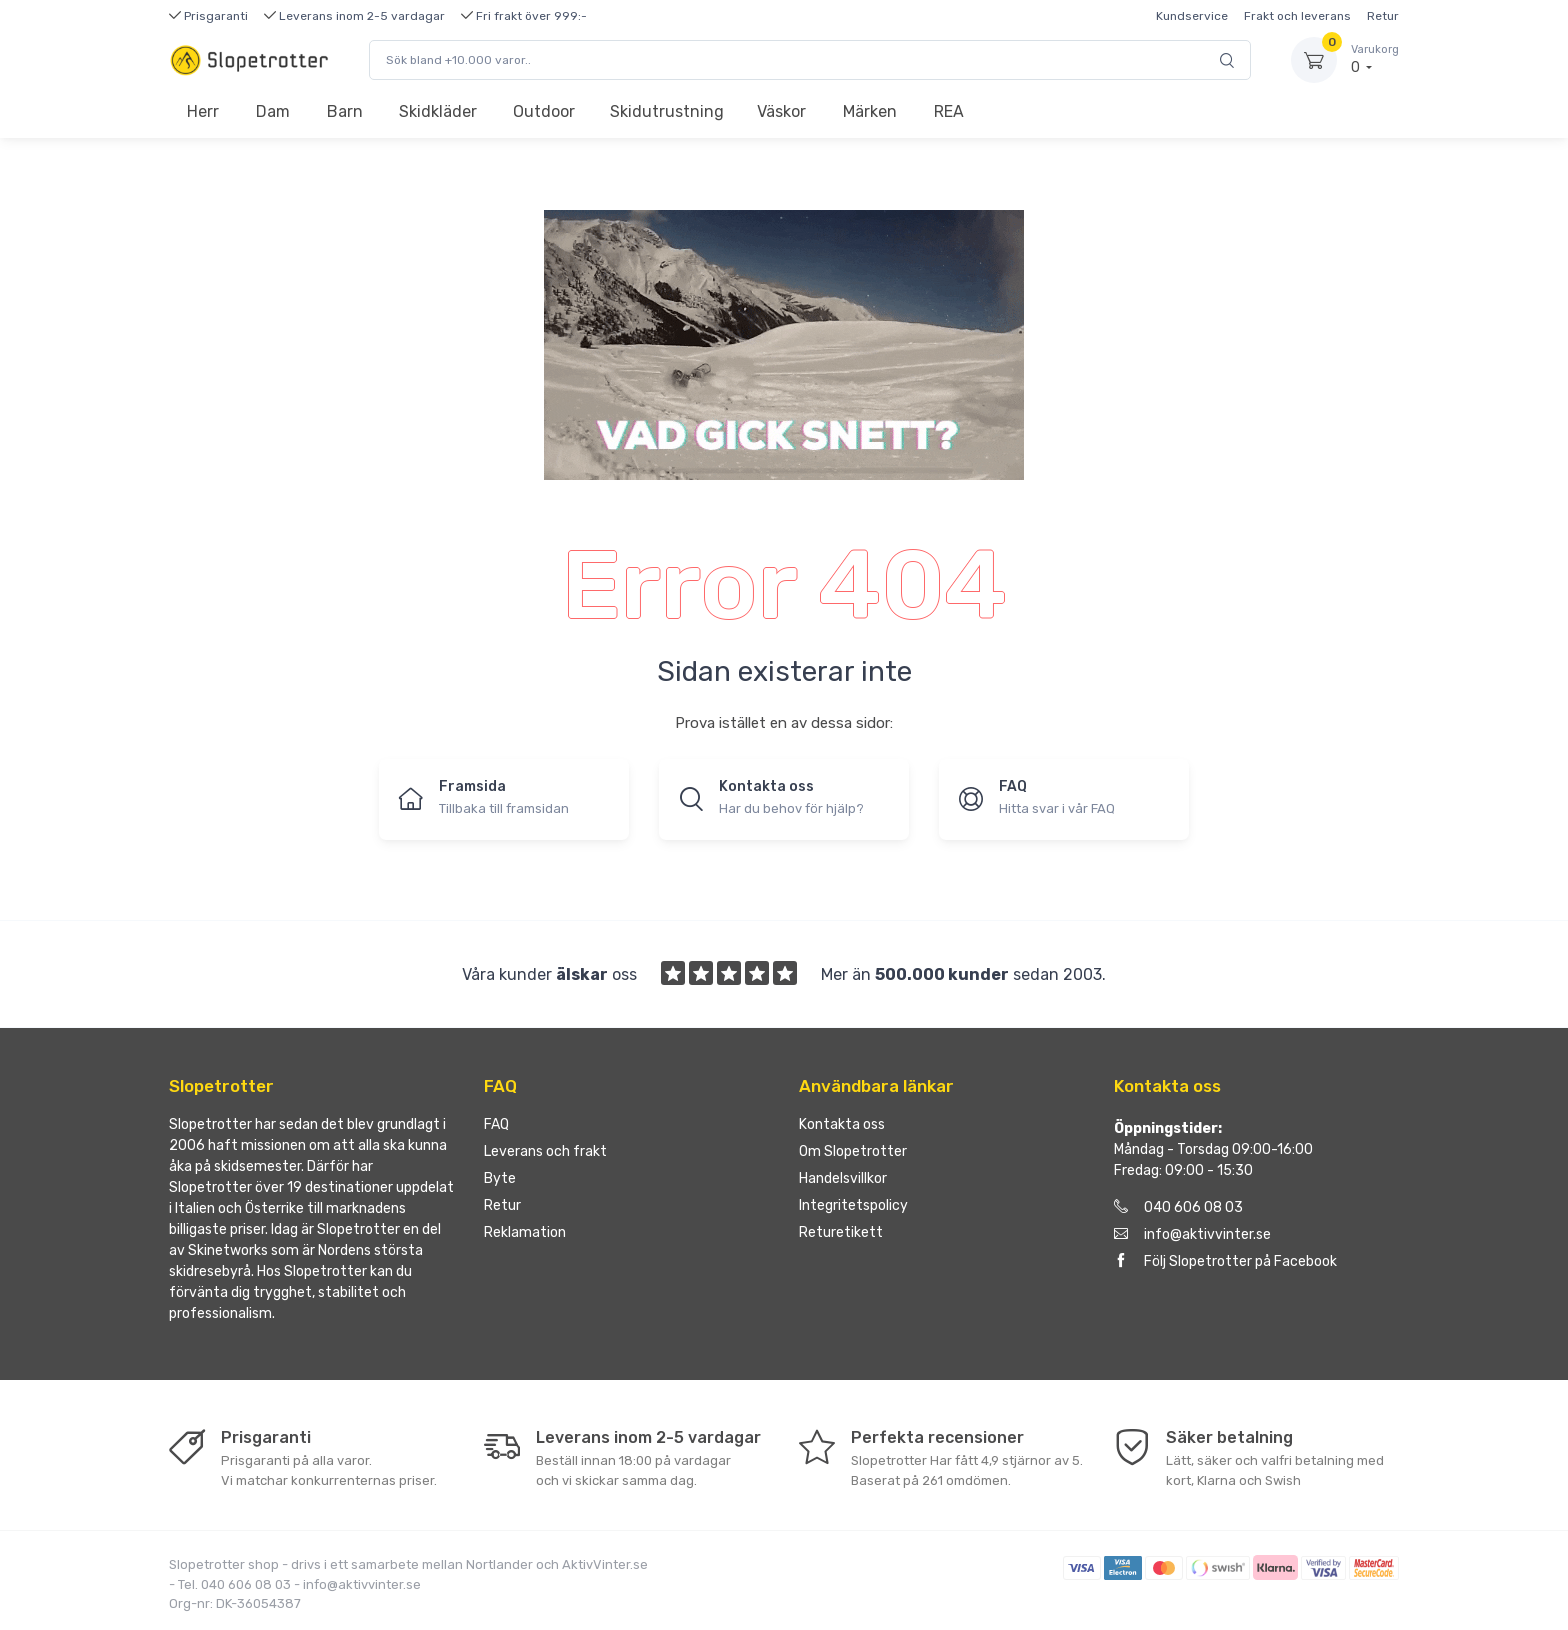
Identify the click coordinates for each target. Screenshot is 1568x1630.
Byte (500, 1178)
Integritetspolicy (853, 1205)
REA (949, 111)
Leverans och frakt (545, 1151)
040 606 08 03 (1178, 1207)
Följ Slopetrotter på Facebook (1225, 1261)
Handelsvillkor (843, 1178)
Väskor (781, 111)
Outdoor (544, 111)
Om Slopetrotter (853, 1151)
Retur (1383, 16)
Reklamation (525, 1232)
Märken (870, 111)
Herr (203, 111)
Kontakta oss (842, 1124)
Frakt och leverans (1297, 16)
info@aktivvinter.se (1192, 1234)
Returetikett (841, 1232)
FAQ (496, 1124)
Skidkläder (438, 111)
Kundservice (1192, 16)
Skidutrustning (667, 111)
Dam (273, 111)
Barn (345, 111)
